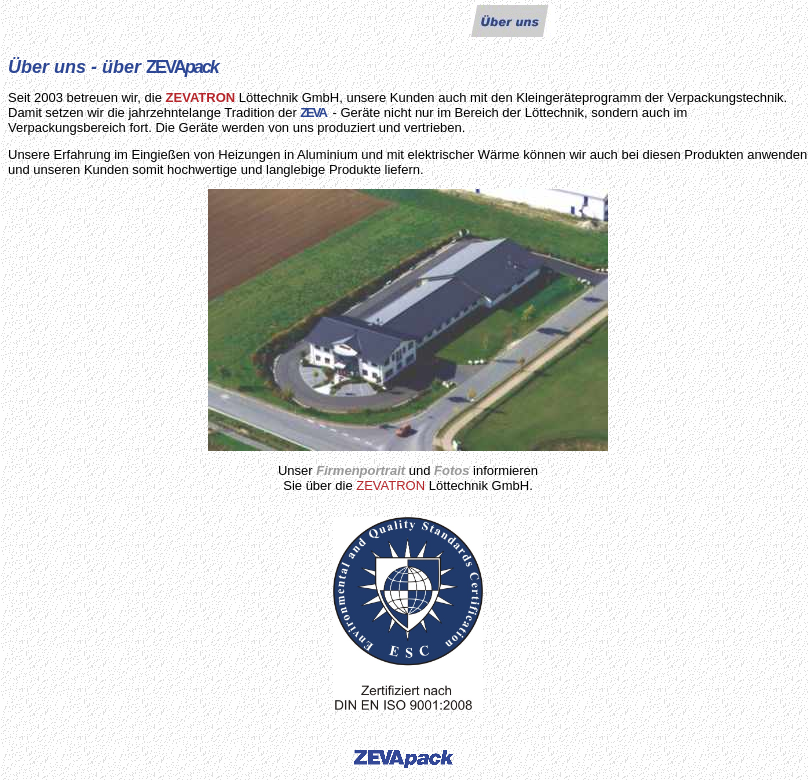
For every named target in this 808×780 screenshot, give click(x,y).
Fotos (451, 470)
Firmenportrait (360, 470)
